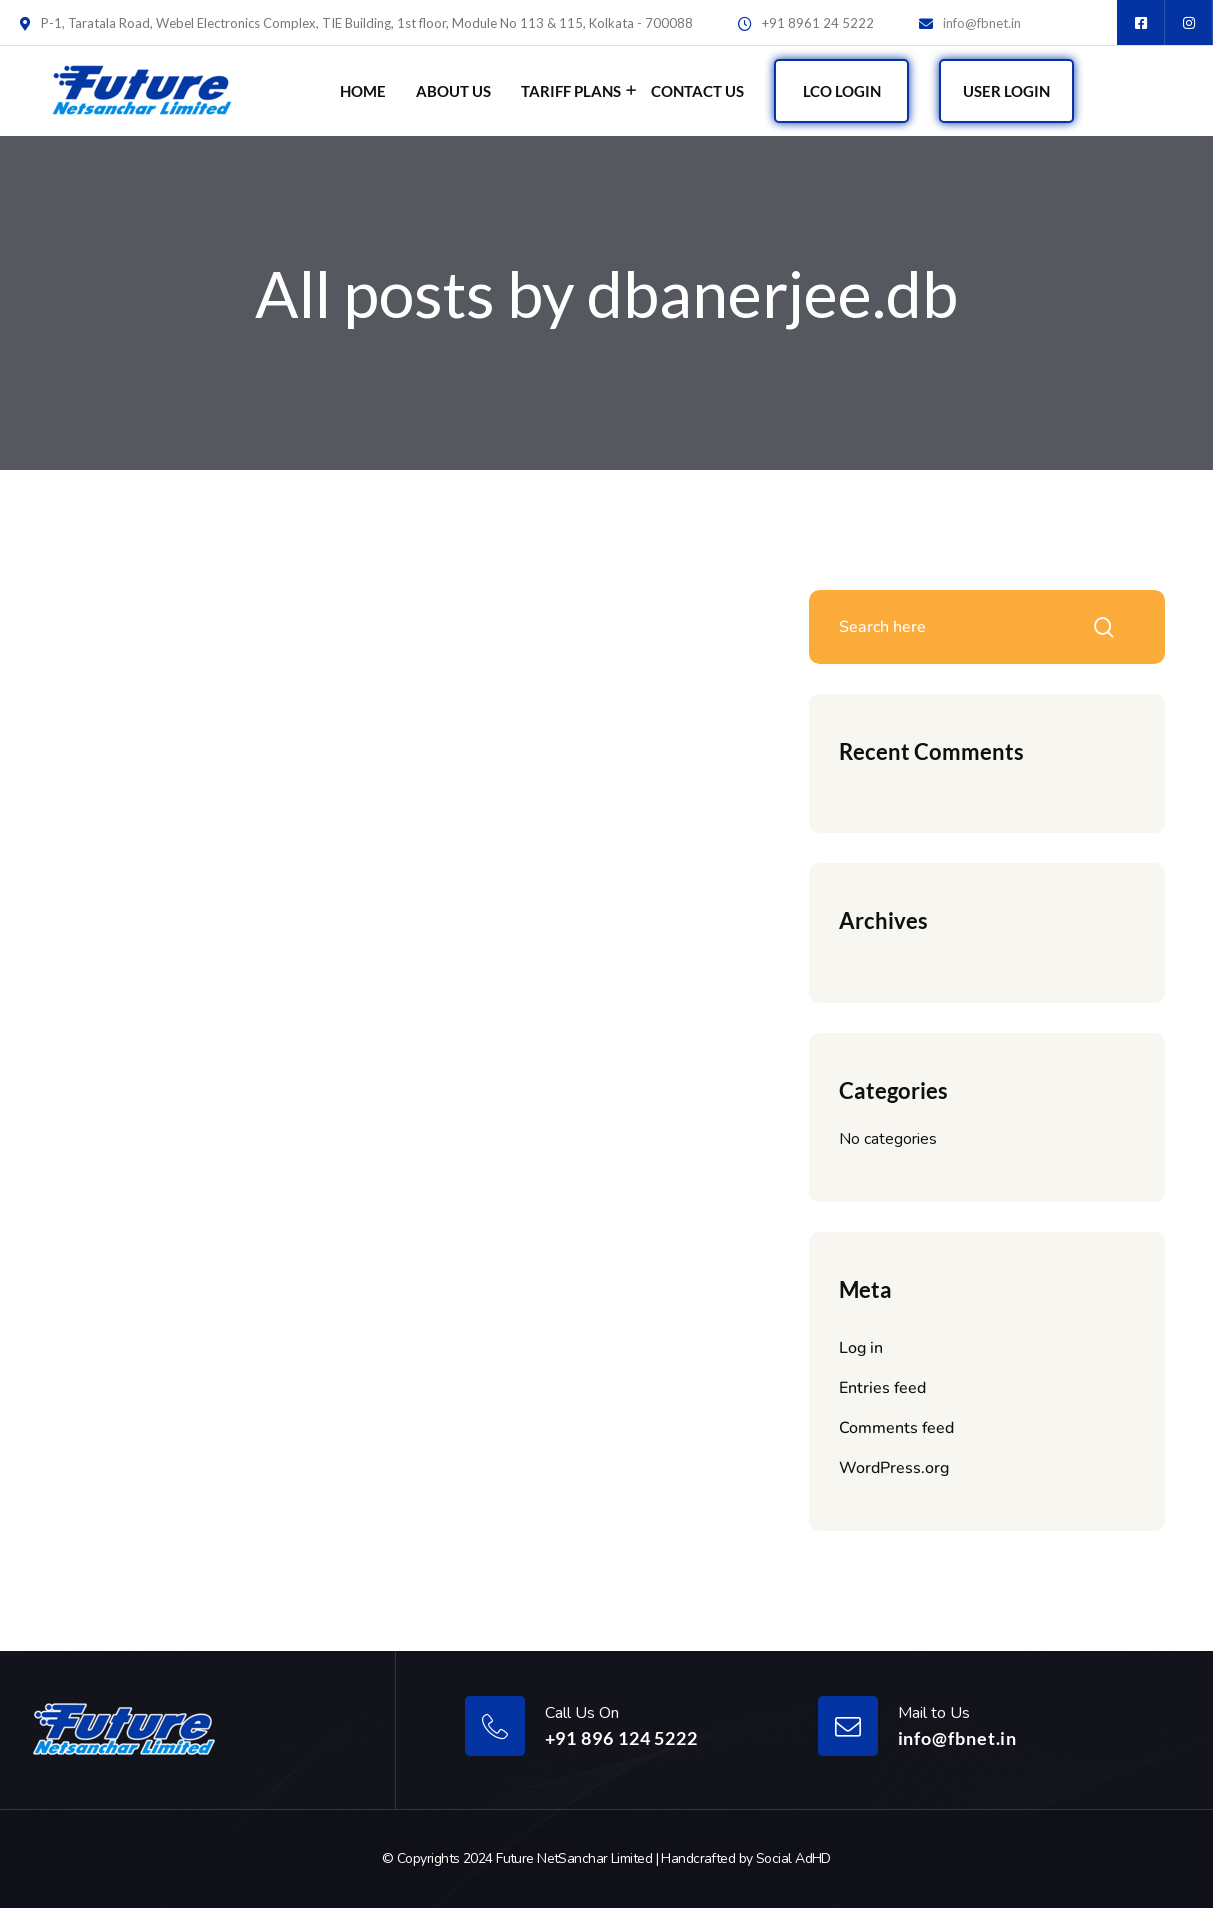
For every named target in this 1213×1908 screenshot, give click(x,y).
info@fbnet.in (982, 23)
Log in (861, 1348)
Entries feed (882, 1388)
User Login (1006, 91)
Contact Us (697, 91)
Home (363, 91)
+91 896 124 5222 (621, 1738)
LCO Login (842, 91)
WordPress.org (894, 1468)
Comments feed (896, 1428)
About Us (453, 91)
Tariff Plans (571, 91)
